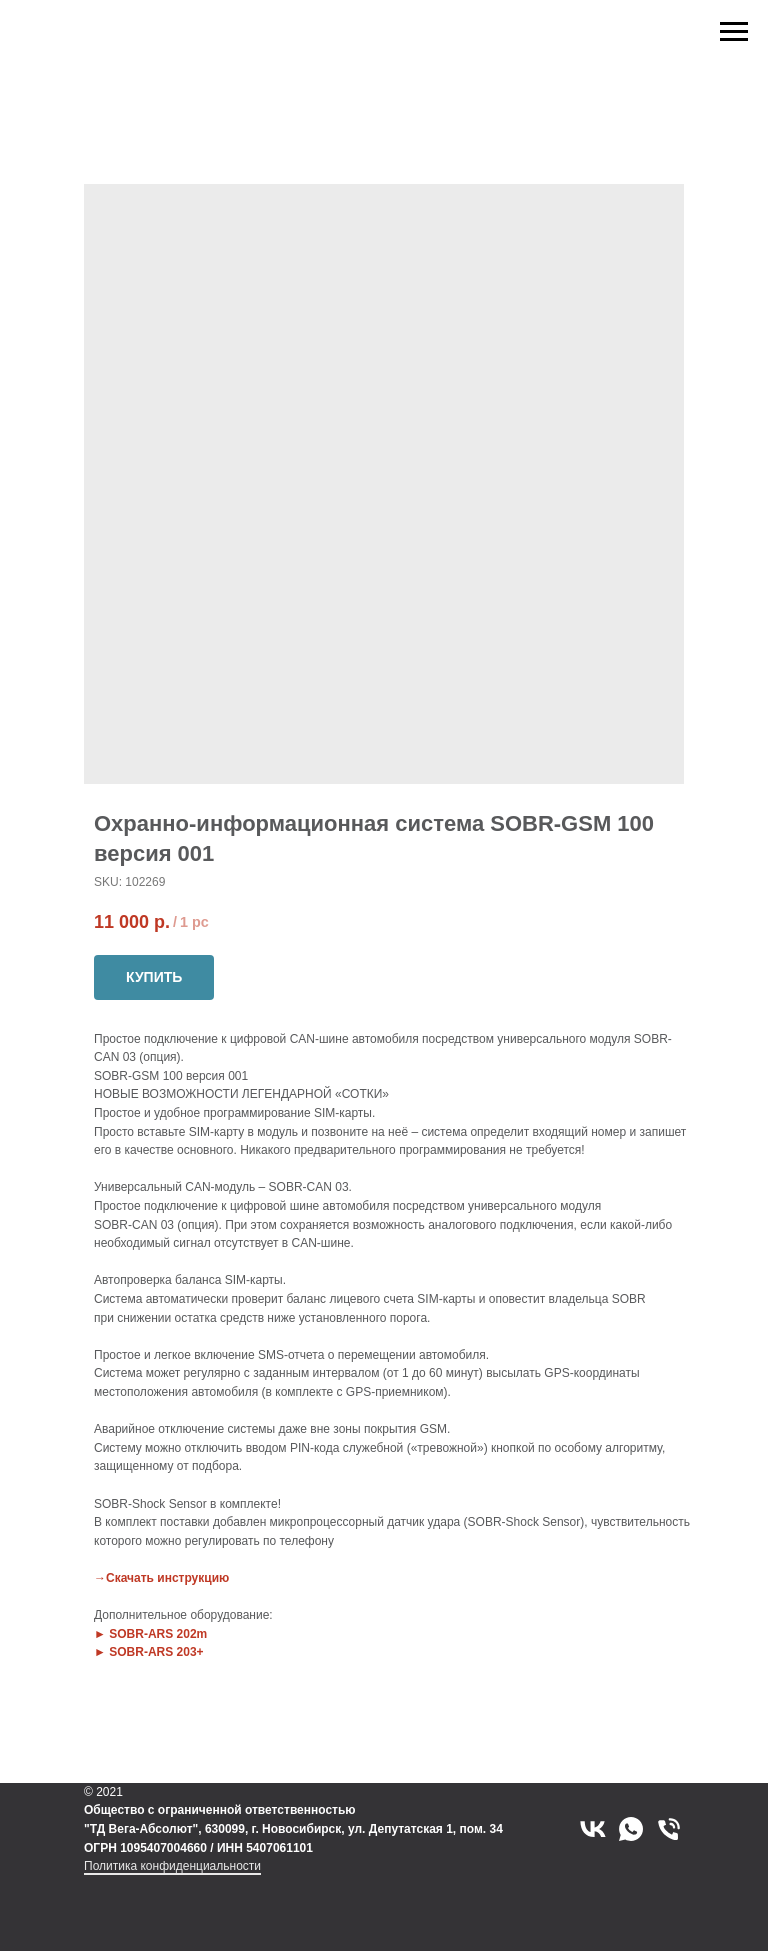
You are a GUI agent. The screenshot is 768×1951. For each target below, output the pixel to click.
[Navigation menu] (734, 32)
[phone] (669, 1829)
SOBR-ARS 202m (158, 1634)
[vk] (593, 1829)
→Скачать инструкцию (161, 1578)
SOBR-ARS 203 (152, 1652)
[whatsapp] (631, 1829)
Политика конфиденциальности (172, 1866)
